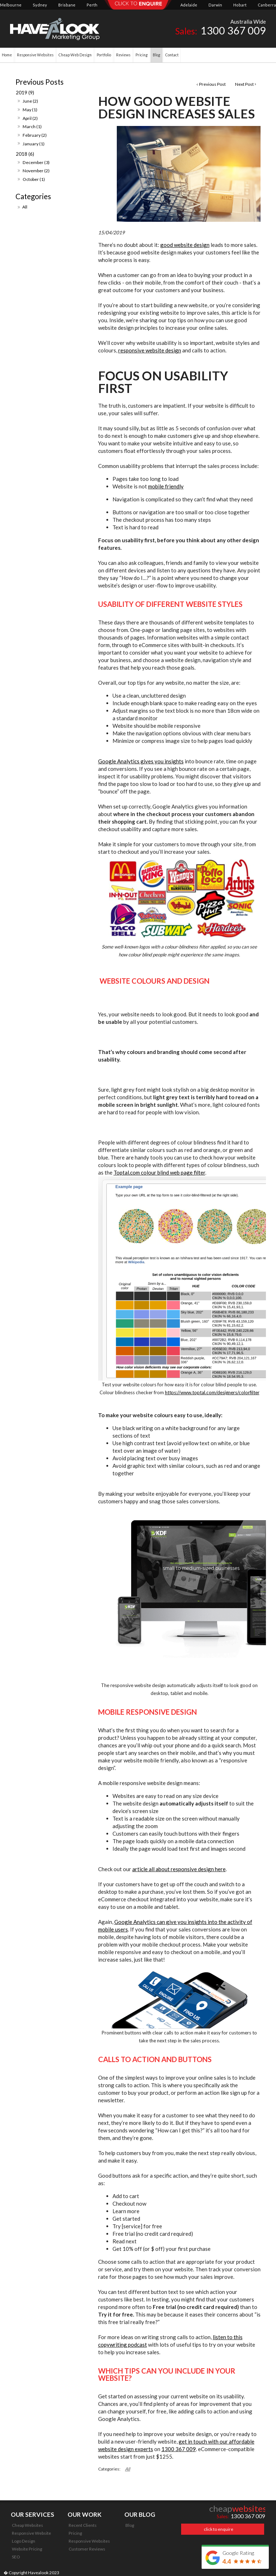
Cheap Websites (27, 2525)
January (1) (34, 143)
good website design (185, 245)
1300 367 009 (178, 2449)
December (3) (36, 162)
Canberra (267, 5)
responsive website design (149, 350)
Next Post (244, 84)
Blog (129, 2525)
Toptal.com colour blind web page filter (159, 1172)
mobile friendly (166, 486)
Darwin (215, 5)
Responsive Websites (89, 2541)
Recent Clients (83, 2525)
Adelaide (188, 5)
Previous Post (212, 84)
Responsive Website (31, 2533)
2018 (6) (25, 154)
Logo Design (23, 2541)
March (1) (32, 126)
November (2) (36, 170)
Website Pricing (27, 2549)
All (24, 207)
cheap (237, 2508)
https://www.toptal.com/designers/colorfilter (212, 1392)
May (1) (30, 109)
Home (7, 55)
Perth (92, 5)
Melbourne (11, 5)
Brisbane (66, 5)
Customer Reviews (87, 2549)
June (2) (30, 101)
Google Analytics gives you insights (141, 761)
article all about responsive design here (179, 1869)
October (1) (34, 179)
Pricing (75, 2533)
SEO (16, 2556)
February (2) (35, 135)
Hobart (240, 5)
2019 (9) (25, 92)
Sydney (40, 5)
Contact (172, 55)
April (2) (30, 118)
